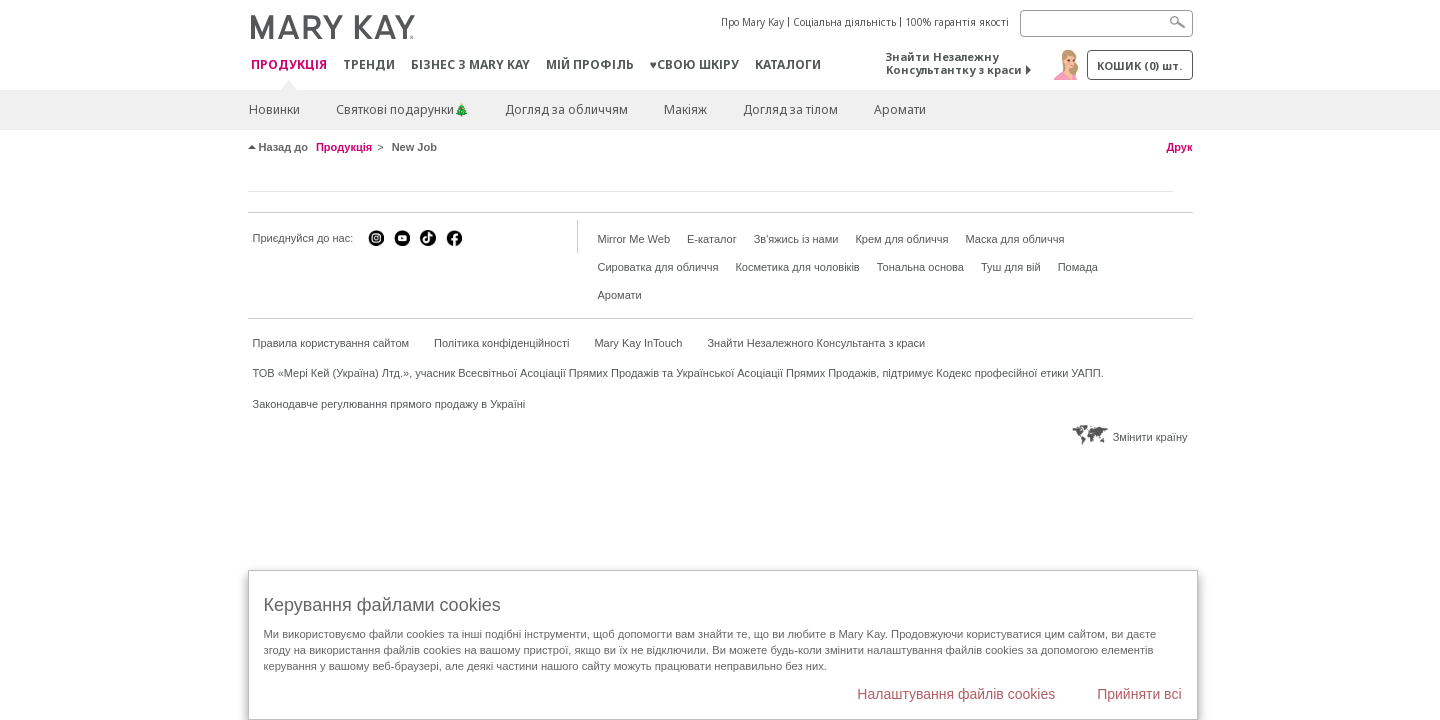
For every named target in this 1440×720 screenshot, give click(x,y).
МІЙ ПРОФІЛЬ (590, 64)
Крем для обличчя (901, 239)
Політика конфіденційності (501, 343)
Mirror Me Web (634, 239)
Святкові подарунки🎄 (402, 109)
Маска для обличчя (1014, 239)
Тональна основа (920, 267)
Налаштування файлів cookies (956, 694)
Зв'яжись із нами (796, 239)
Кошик (1139, 65)
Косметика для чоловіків (797, 267)
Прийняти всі (1139, 694)
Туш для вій (1011, 267)
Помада (1078, 267)
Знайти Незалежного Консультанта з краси (816, 343)
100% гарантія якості (957, 22)
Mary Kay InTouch (638, 343)
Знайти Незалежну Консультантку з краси (954, 63)
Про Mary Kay (752, 22)
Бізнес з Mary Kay (470, 64)
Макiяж (685, 109)
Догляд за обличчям (566, 109)
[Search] (1106, 23)
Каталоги (788, 64)
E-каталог (712, 239)
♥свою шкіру (694, 64)
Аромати (900, 109)
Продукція (289, 65)
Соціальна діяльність (844, 22)
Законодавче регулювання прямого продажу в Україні (389, 404)
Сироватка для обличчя (658, 267)
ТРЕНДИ (369, 64)
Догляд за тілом (790, 109)
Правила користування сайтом (331, 343)
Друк (1179, 147)
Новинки (274, 109)
